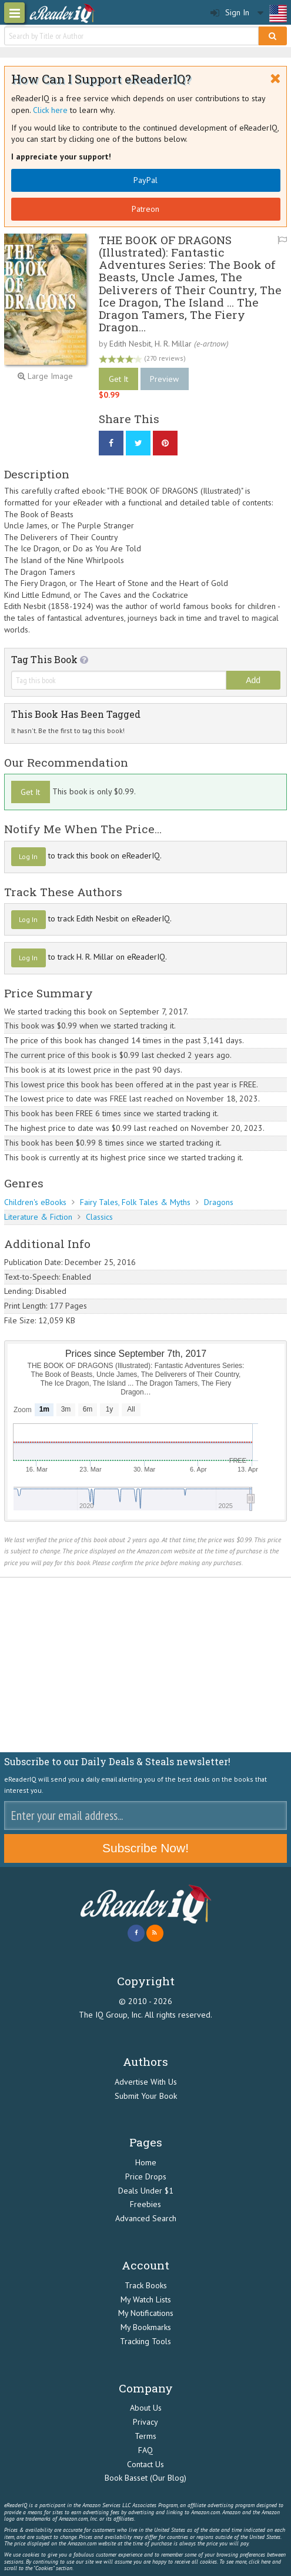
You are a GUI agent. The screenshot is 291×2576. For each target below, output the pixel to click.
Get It (118, 379)
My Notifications (145, 2313)
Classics (99, 1217)
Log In (28, 856)
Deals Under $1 (145, 2190)
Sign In (229, 12)
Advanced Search (145, 2218)
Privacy (145, 2422)
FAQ (145, 2450)
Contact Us (145, 2464)
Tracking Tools (145, 2341)
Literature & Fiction (38, 1217)
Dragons (218, 1202)
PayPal (145, 180)
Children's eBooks (35, 1202)
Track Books (146, 2285)
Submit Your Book (146, 2096)
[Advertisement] (145, 1665)
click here (259, 2561)
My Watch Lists (146, 2299)
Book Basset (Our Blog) (145, 2477)
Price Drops (145, 2176)
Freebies (145, 2204)
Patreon (145, 209)
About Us (146, 2407)
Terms (145, 2436)
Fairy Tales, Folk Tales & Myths (135, 1202)
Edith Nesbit (130, 343)
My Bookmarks (146, 2327)
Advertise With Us (146, 2081)
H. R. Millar (173, 343)
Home (145, 2162)
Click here (50, 110)
